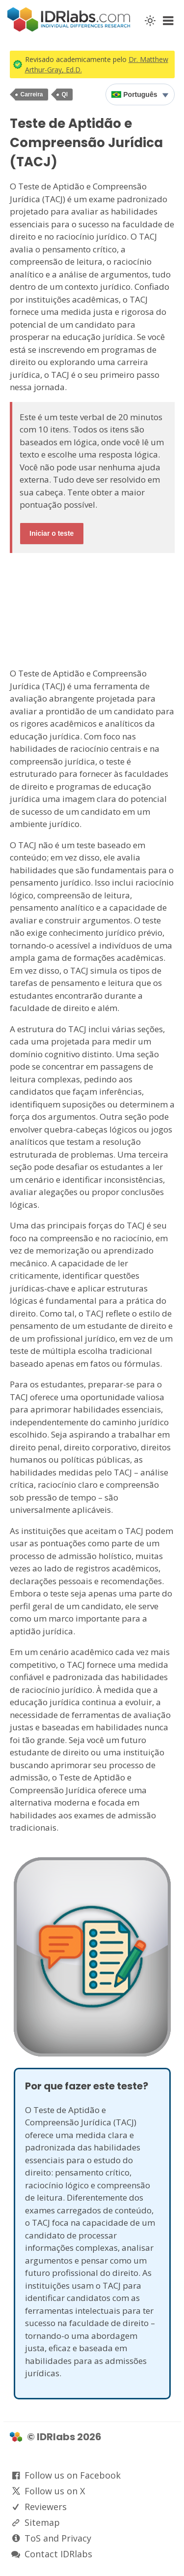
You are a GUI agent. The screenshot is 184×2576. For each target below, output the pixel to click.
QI (65, 94)
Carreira (32, 94)
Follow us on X (55, 2491)
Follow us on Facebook (73, 2475)
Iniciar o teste (51, 533)
